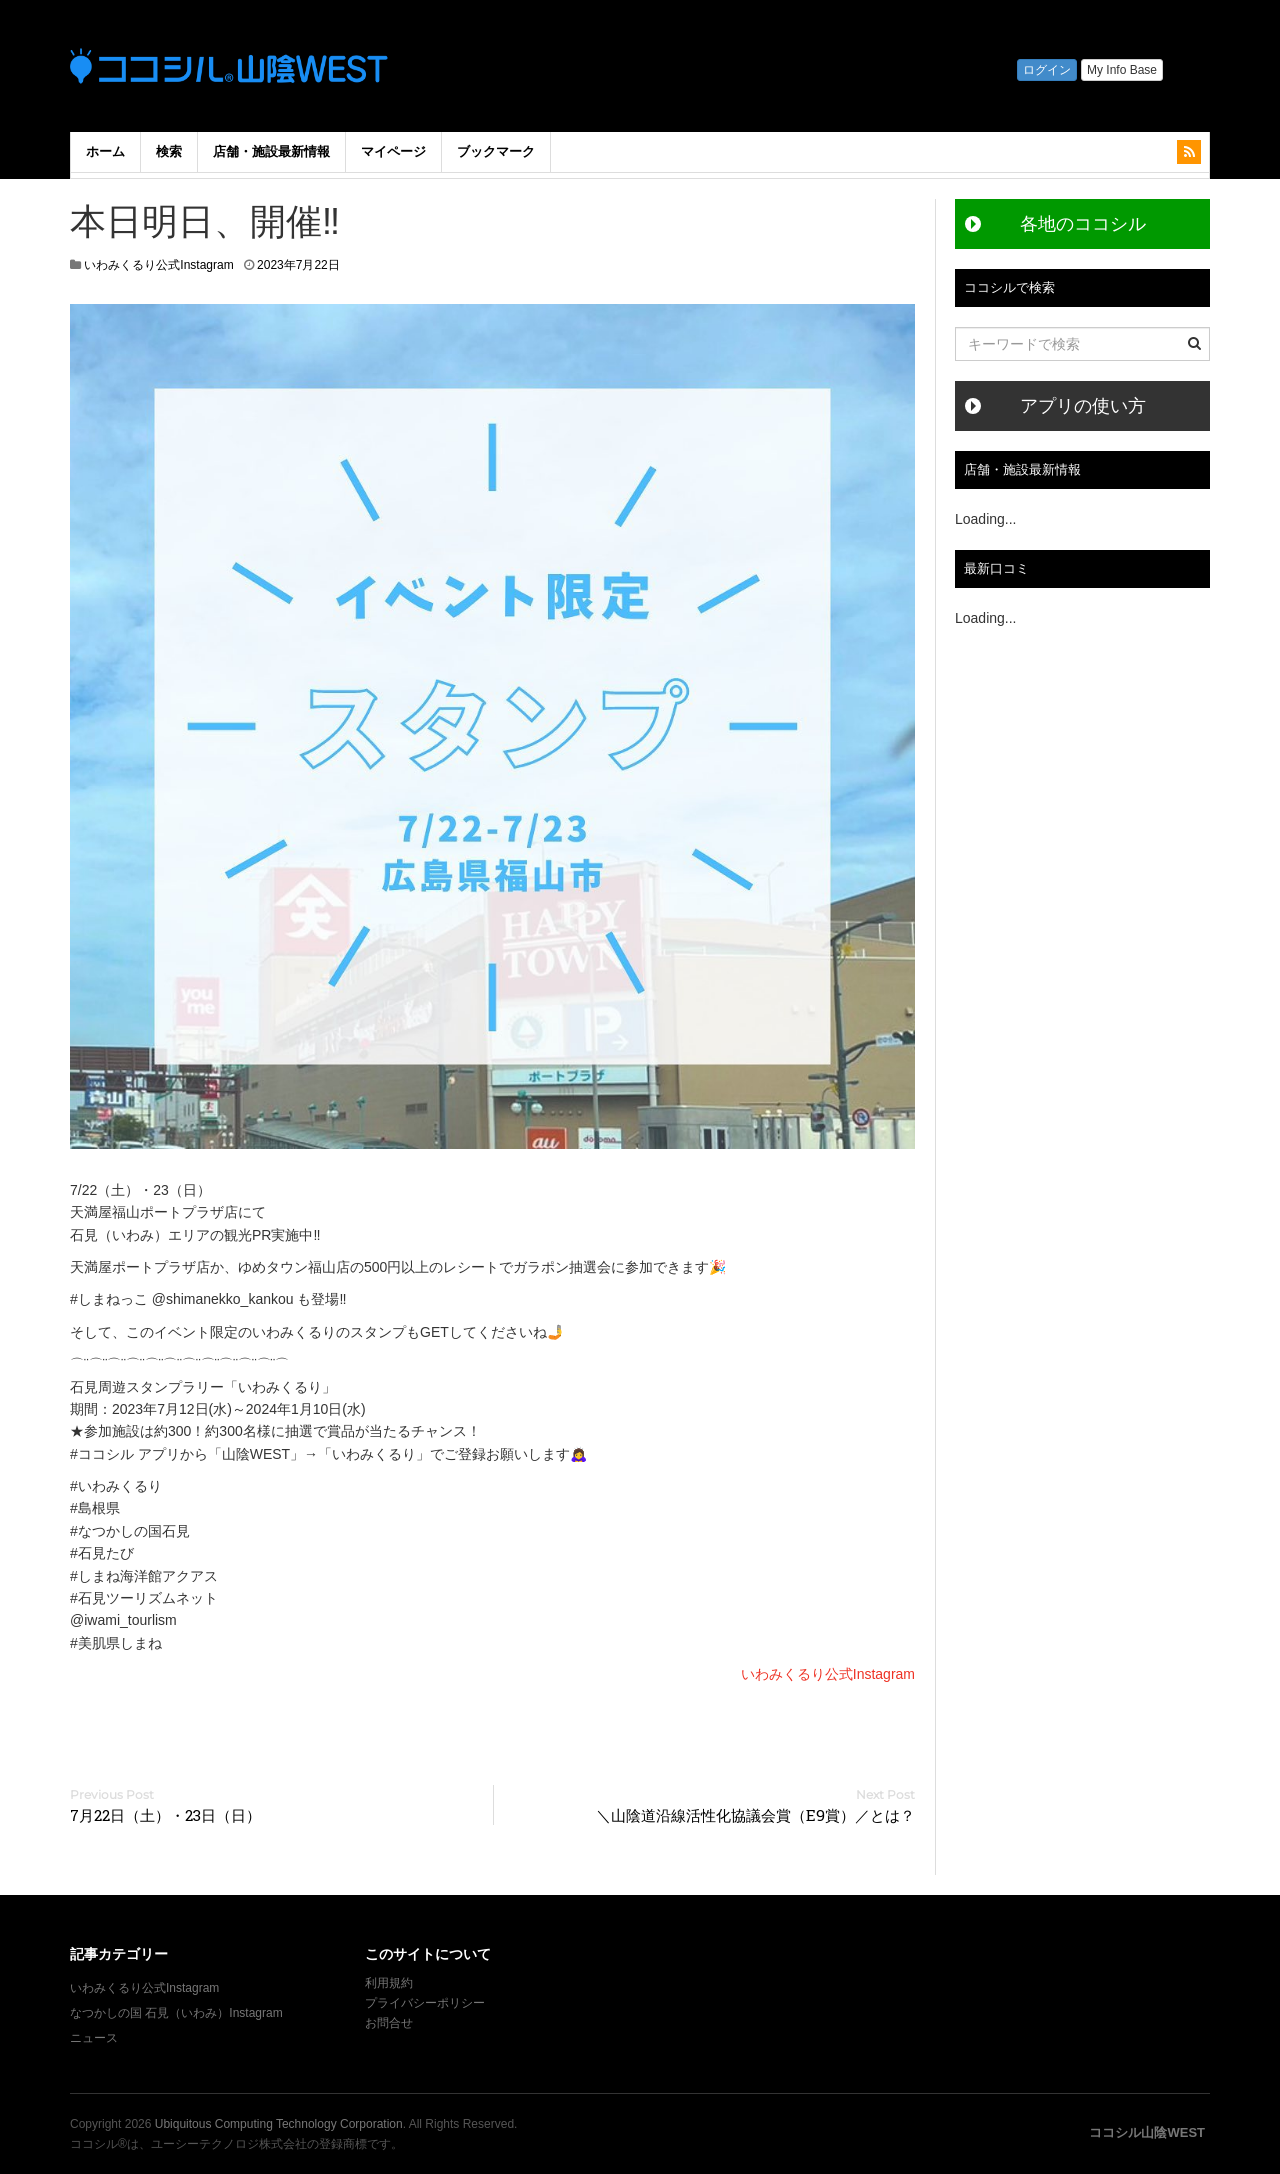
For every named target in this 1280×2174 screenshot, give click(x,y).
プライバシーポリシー (426, 2003)
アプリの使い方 (1083, 406)
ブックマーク (496, 151)
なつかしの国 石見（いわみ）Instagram (176, 2013)
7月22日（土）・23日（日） (165, 1815)
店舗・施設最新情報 (271, 151)
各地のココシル (1083, 224)
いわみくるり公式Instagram (158, 265)
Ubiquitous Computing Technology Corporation (279, 2124)
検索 (169, 151)
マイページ (393, 151)
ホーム (105, 151)
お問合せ (389, 2023)
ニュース (94, 2038)
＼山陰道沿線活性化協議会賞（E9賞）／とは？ (755, 1815)
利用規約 (389, 1983)
